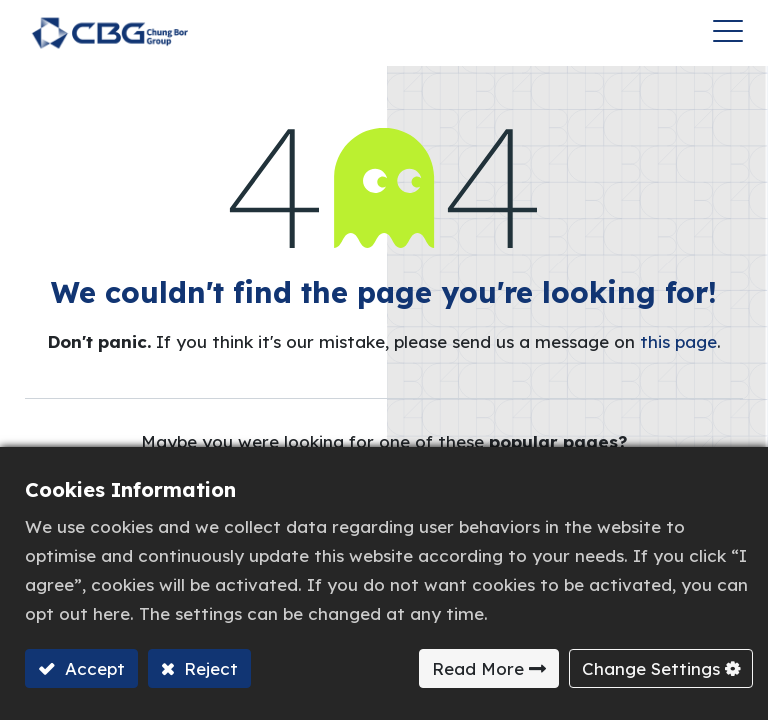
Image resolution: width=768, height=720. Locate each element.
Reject (208, 668)
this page (678, 341)
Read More (478, 668)
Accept (92, 668)
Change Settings (651, 668)
